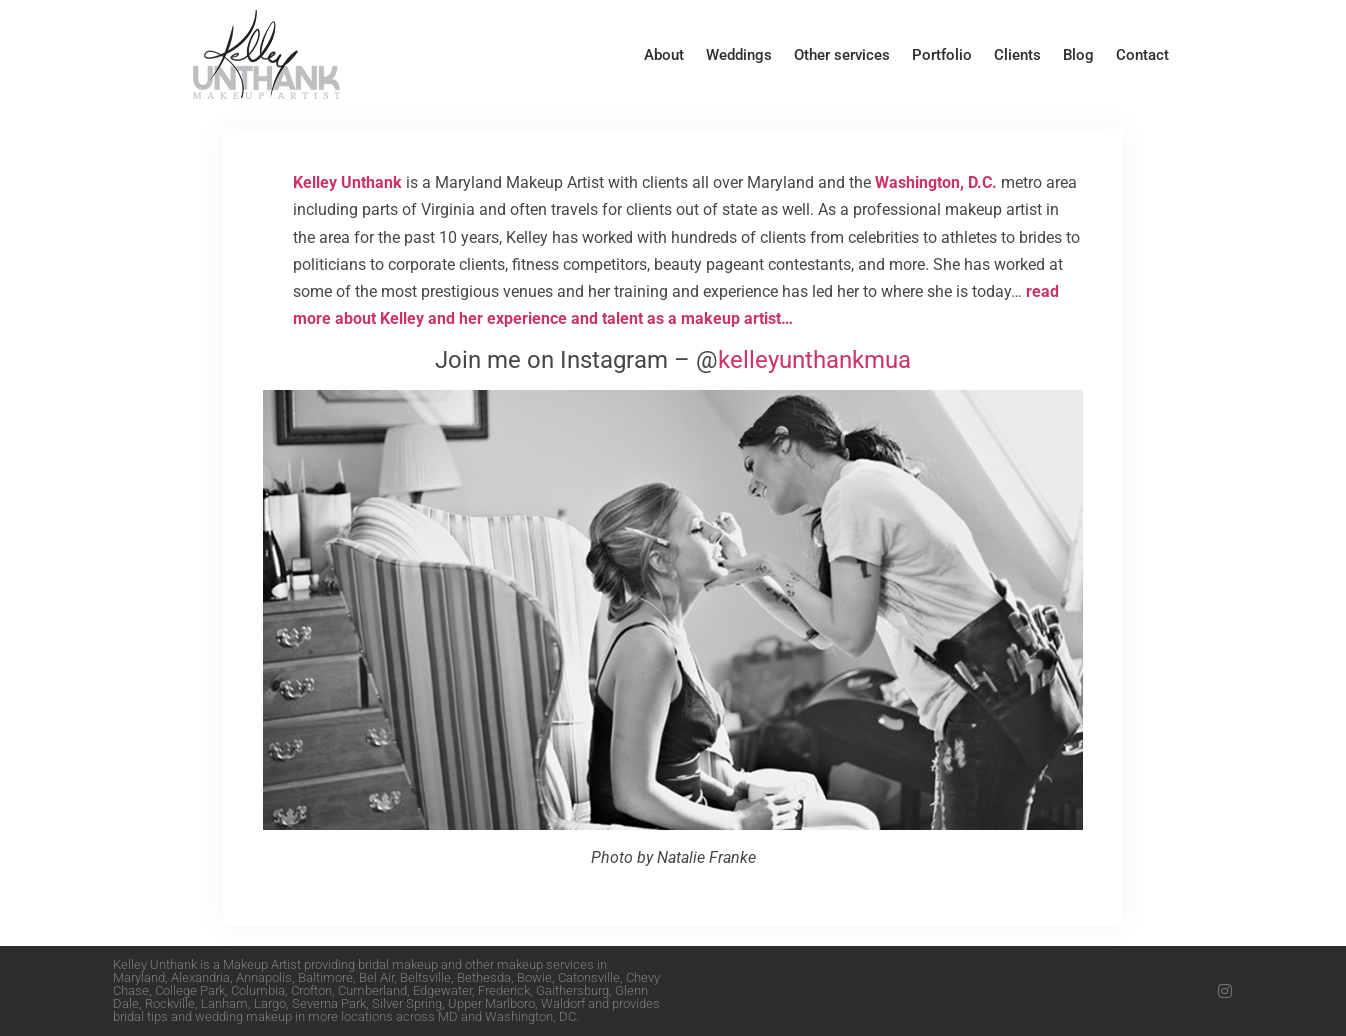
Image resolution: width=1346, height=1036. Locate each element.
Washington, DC (530, 1016)
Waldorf (563, 1003)
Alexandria (200, 977)
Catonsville (589, 977)
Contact (1142, 55)
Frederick (504, 990)
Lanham (224, 1003)
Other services (842, 55)
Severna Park (329, 1003)
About (664, 55)
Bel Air (376, 977)
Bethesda (484, 977)
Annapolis (264, 977)
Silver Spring (407, 1003)
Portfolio (942, 55)
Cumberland (372, 990)
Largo (270, 1003)
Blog (1078, 55)
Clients (1017, 55)
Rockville (170, 1003)
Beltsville (425, 977)
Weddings (739, 55)
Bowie (534, 977)
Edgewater (442, 990)
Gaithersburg (572, 990)
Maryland (139, 977)
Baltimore (325, 977)
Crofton (311, 990)
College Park (190, 990)
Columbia (258, 990)
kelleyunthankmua (814, 360)
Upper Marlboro (491, 1003)
